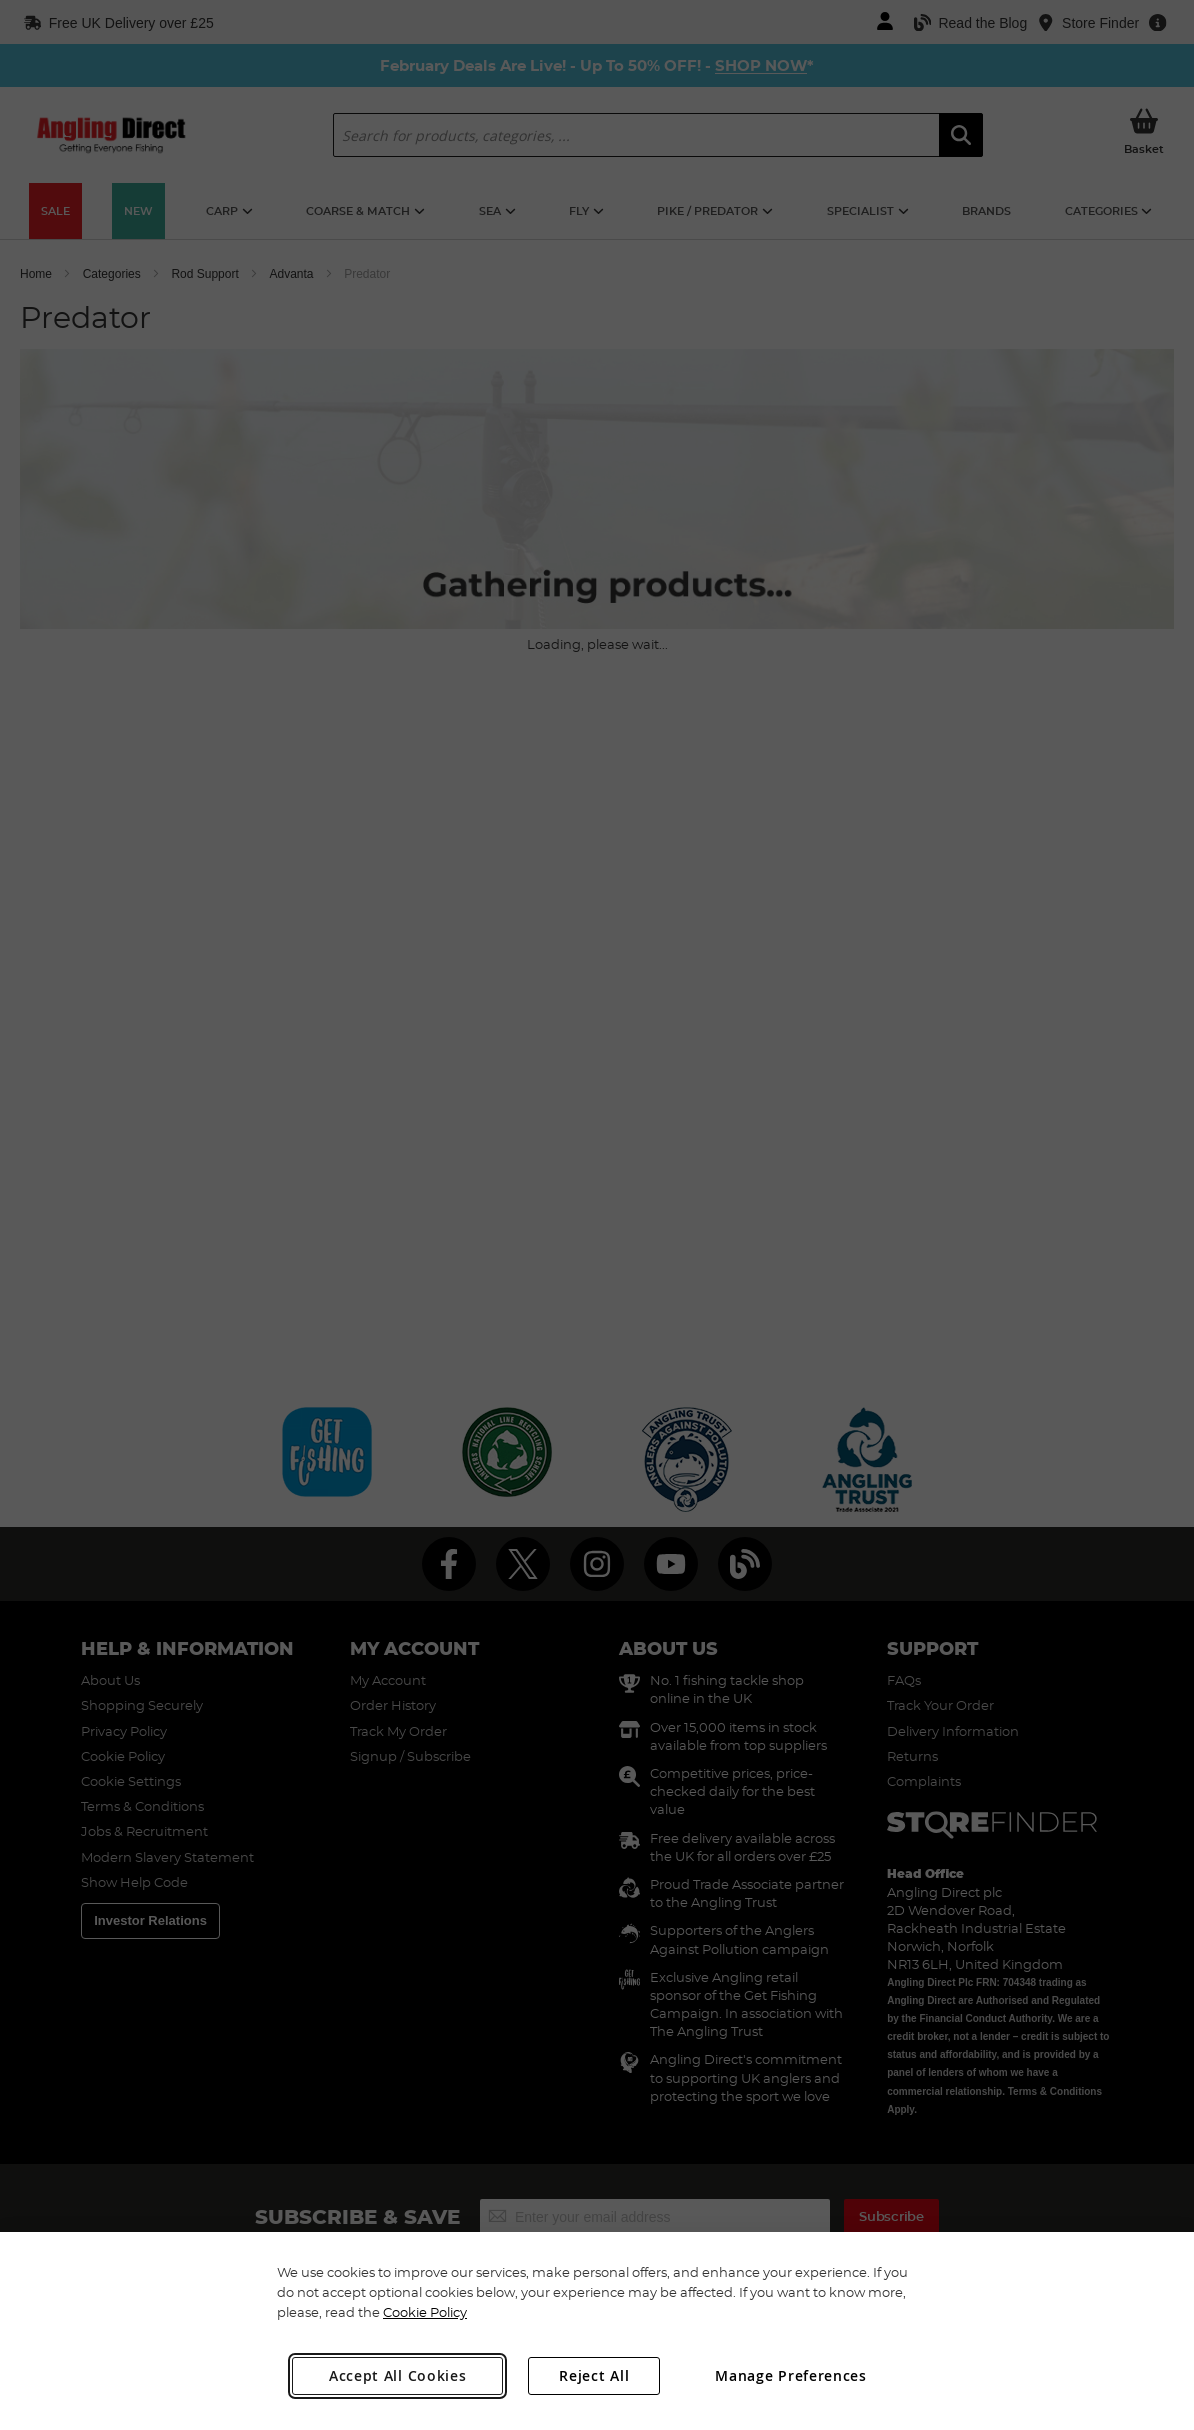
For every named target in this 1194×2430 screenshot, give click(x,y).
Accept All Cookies (398, 2375)
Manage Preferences (791, 2375)
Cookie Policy (425, 2312)
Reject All (594, 2375)
